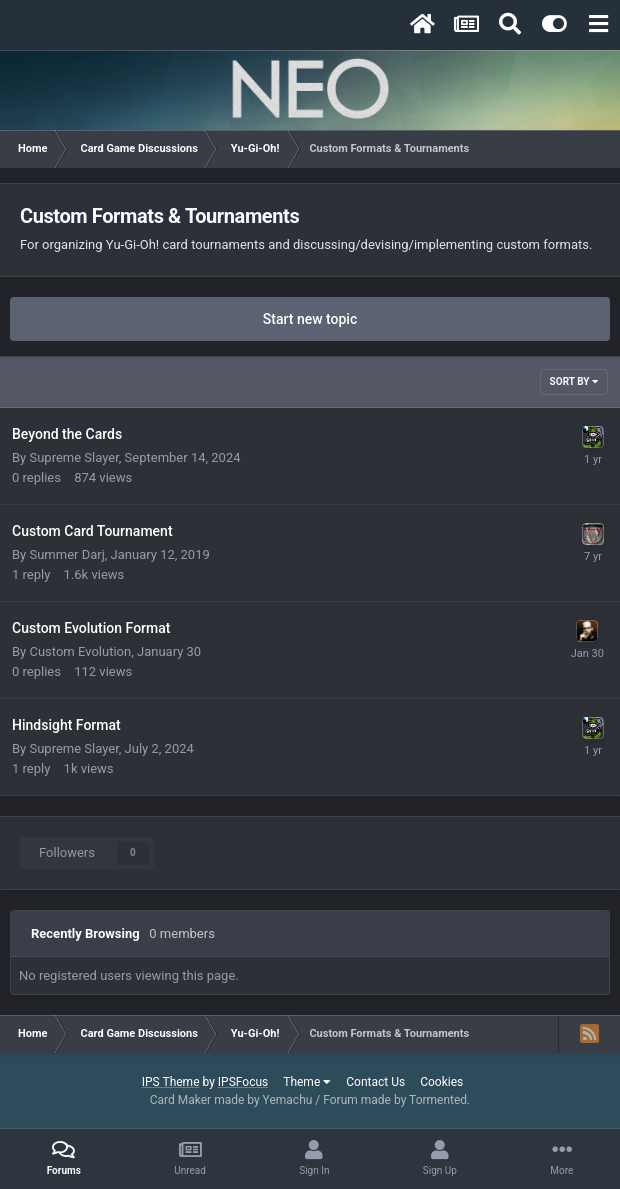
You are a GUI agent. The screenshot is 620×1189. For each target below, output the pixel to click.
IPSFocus (243, 1082)
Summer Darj (66, 554)
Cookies (441, 1082)
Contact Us (375, 1082)
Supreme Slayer (73, 457)
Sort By (574, 381)
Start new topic (310, 319)
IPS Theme (171, 1082)
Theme (307, 1082)
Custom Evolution (80, 651)
